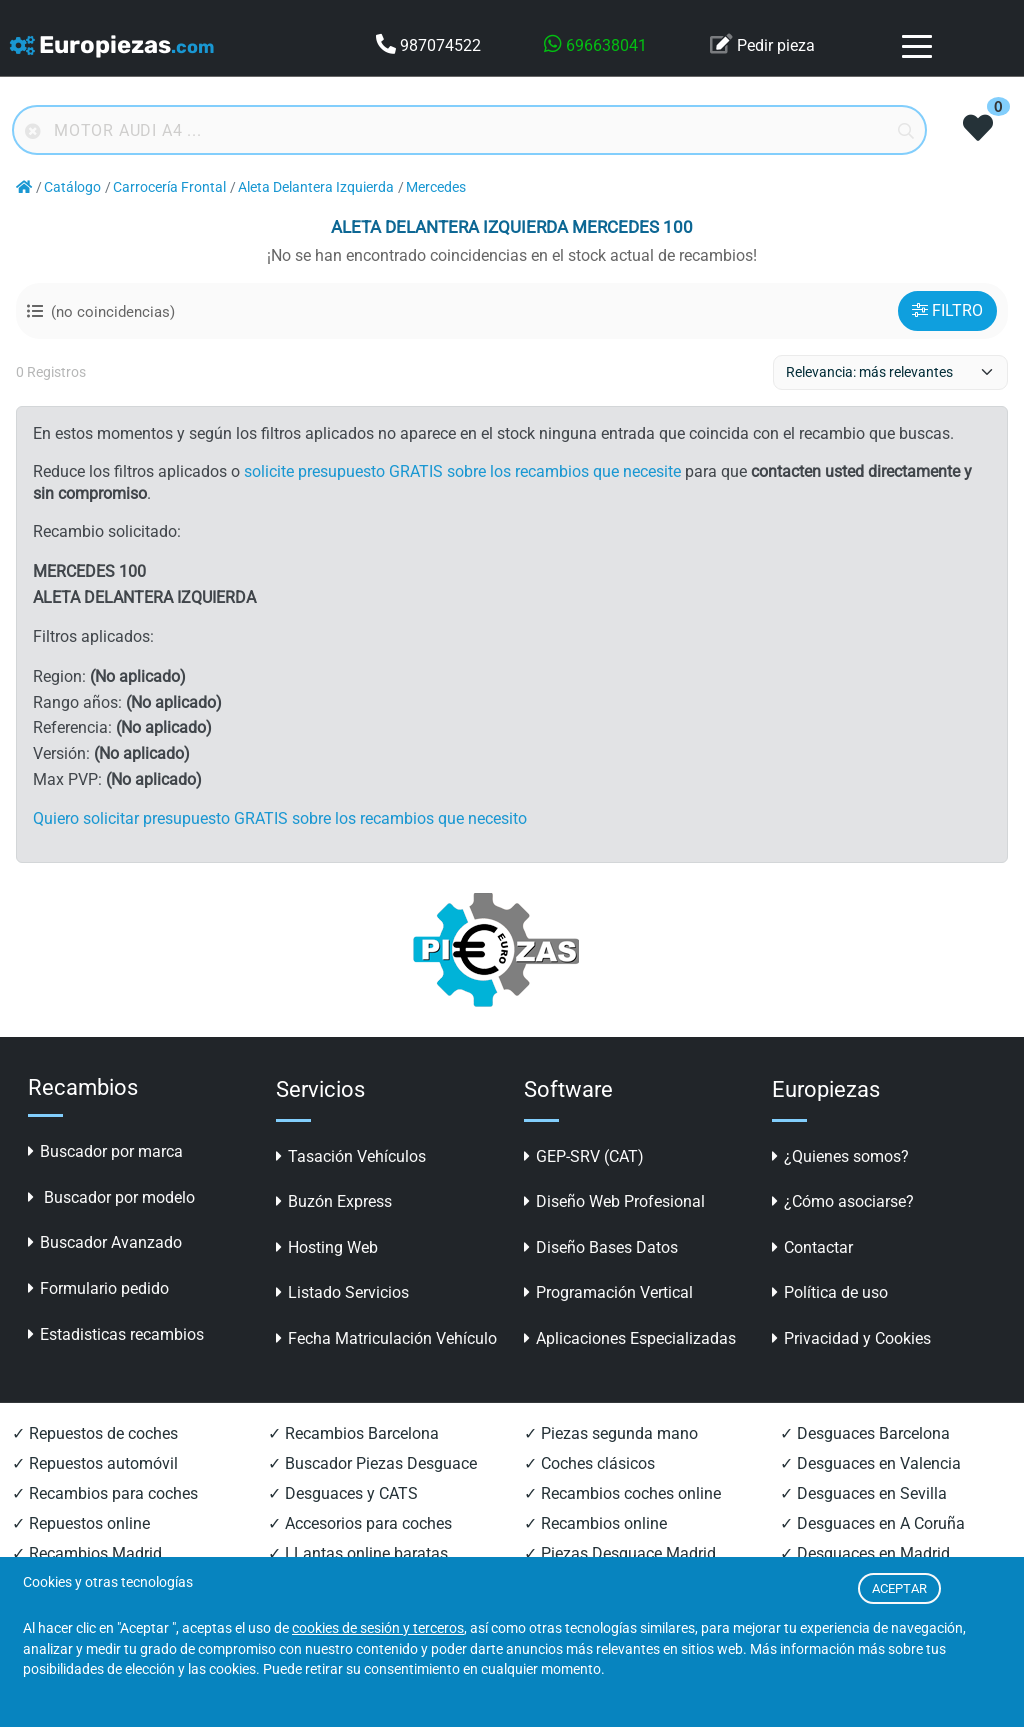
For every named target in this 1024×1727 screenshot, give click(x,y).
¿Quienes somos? (840, 1156)
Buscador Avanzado (105, 1242)
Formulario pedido (98, 1288)
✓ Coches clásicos (589, 1463)
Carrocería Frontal (169, 187)
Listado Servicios (342, 1292)
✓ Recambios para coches (105, 1493)
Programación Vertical (608, 1292)
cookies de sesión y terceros (378, 1627)
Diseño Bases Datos (601, 1247)
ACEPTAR (899, 1588)
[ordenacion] (890, 372)
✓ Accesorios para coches (360, 1523)
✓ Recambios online (595, 1523)
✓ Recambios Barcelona (353, 1433)
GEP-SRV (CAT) (584, 1156)
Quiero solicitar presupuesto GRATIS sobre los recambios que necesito (280, 818)
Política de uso (830, 1292)
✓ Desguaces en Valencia (870, 1463)
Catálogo (72, 187)
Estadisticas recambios (116, 1334)
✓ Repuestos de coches (95, 1433)
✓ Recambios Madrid (87, 1553)
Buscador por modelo (111, 1197)
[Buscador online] (469, 130)
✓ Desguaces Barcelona (865, 1433)
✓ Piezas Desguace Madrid (620, 1553)
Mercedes (436, 187)
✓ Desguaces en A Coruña (872, 1523)
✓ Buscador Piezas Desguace (372, 1463)
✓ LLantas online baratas (358, 1553)
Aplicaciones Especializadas (630, 1338)
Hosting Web (327, 1247)
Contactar (812, 1247)
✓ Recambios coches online (622, 1493)
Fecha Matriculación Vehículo (386, 1338)
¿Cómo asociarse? (843, 1201)
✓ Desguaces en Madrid (865, 1553)
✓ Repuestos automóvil (95, 1463)
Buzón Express (334, 1201)
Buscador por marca (105, 1151)
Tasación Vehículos (351, 1156)
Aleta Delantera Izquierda (316, 187)
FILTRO (947, 310)
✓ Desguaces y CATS (343, 1493)
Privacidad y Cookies (851, 1338)
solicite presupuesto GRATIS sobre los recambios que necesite (462, 471)
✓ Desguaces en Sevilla (863, 1493)
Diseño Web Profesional (614, 1201)
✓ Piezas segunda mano (611, 1433)
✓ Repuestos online (81, 1523)
